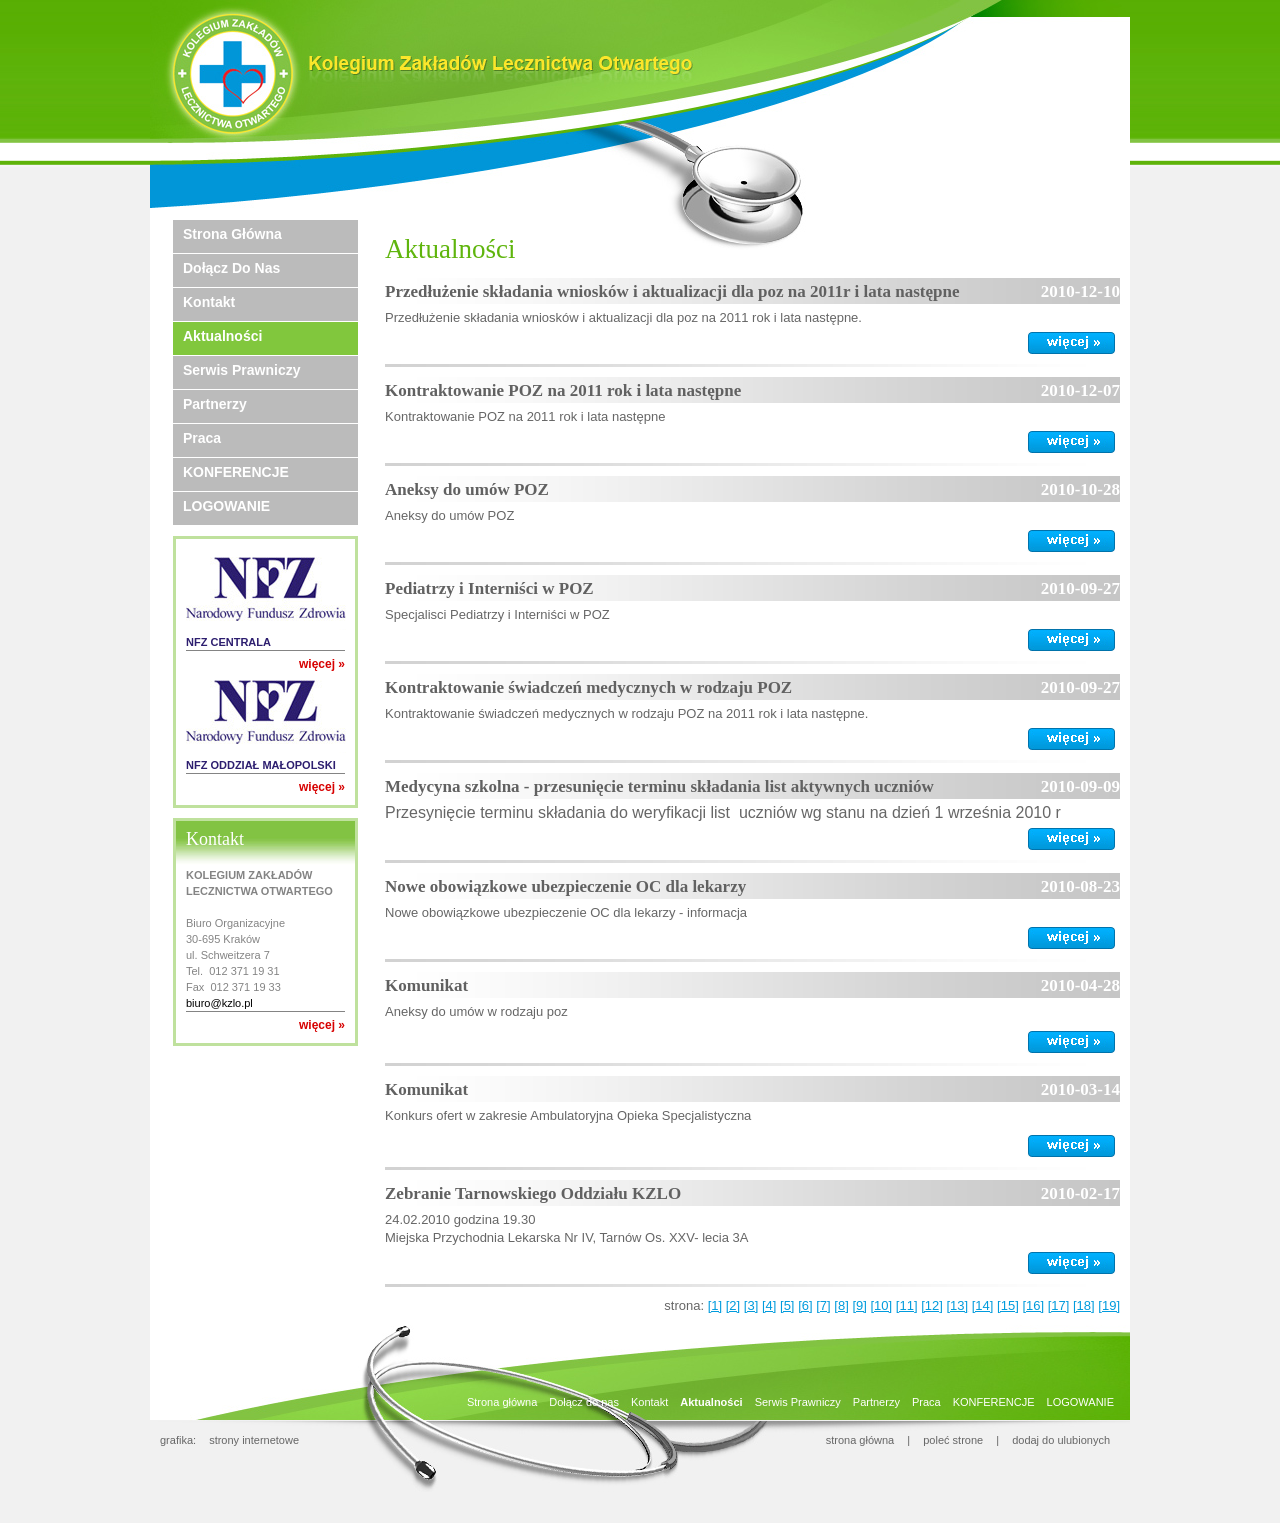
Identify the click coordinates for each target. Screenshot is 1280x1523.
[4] (769, 1305)
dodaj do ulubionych (1061, 1440)
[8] (841, 1305)
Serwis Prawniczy (242, 370)
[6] (805, 1305)
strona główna (860, 1440)
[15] (1008, 1305)
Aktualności (222, 336)
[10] (882, 1305)
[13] (957, 1305)
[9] (859, 1305)
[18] (1084, 1305)
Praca (202, 438)
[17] (1059, 1305)
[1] (715, 1305)
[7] (823, 1305)
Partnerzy (215, 404)
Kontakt (209, 302)
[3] (751, 1305)
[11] (907, 1305)
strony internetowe (254, 1440)
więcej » (322, 664)
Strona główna (232, 234)
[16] (1033, 1305)
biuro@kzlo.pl (219, 1003)
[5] (787, 1305)
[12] (932, 1305)
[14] (983, 1305)
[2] (733, 1305)
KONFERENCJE (236, 472)
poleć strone (953, 1440)
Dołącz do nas (231, 268)
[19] (1109, 1305)
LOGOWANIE (226, 506)
